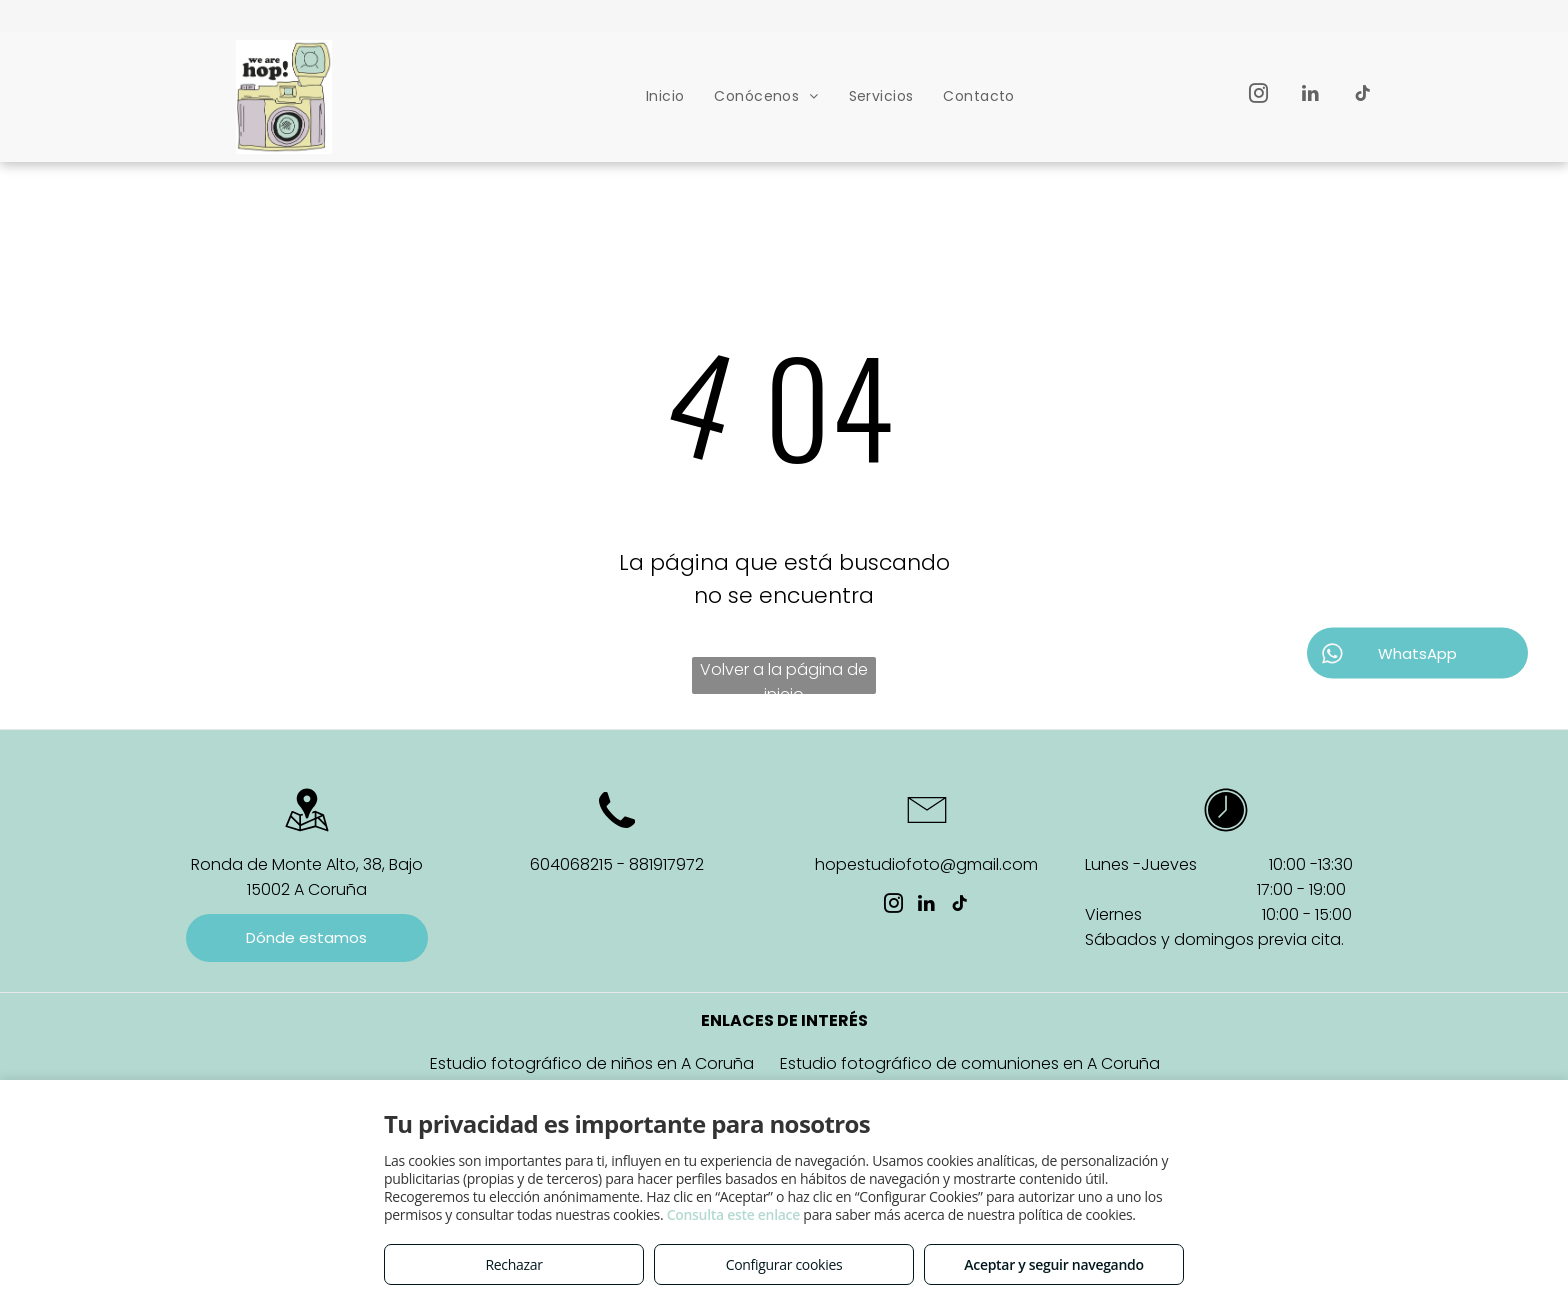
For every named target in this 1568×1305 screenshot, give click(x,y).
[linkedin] (1310, 96)
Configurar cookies (784, 1264)
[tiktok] (1362, 96)
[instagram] (1258, 96)
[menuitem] (665, 96)
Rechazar (513, 1264)
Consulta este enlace (733, 1214)
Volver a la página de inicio (784, 676)
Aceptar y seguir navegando (1053, 1264)
